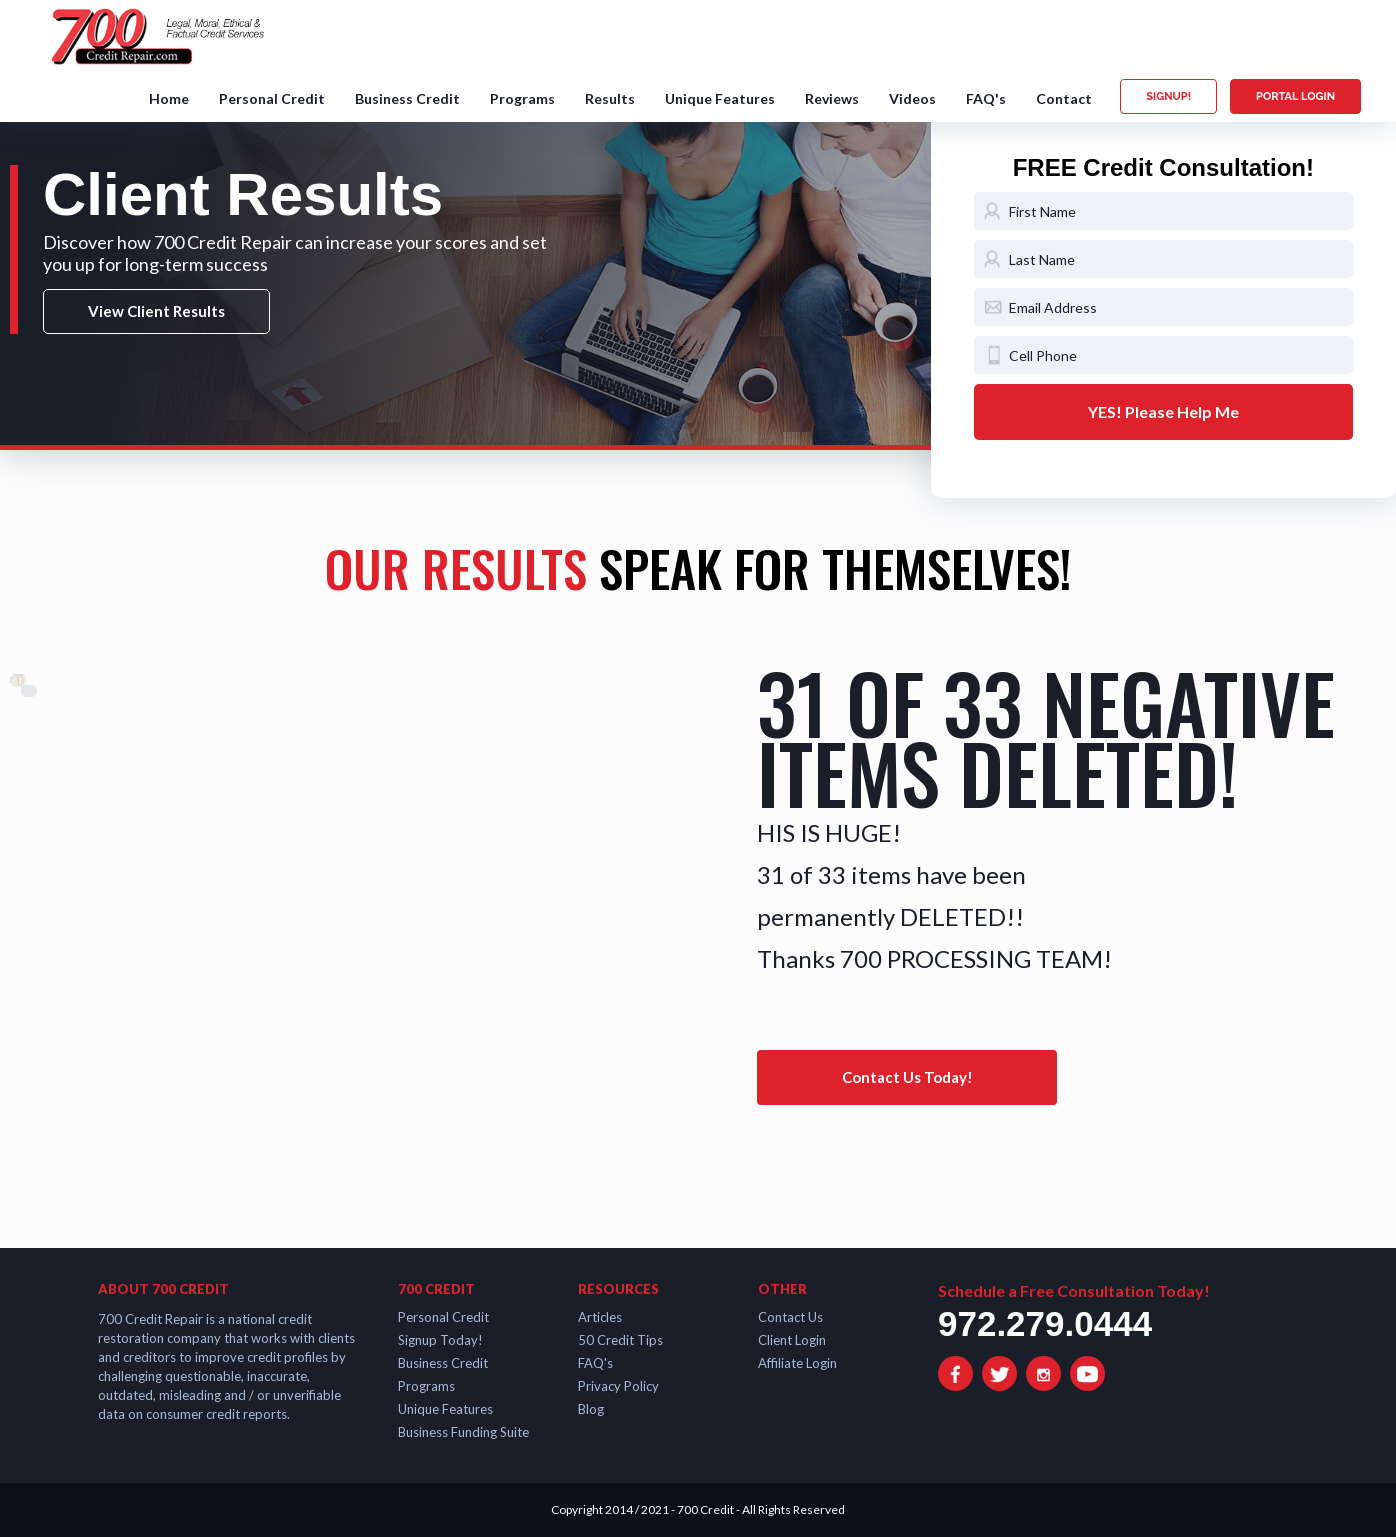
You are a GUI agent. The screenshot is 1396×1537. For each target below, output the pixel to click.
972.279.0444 (1045, 1323)
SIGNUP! (1168, 96)
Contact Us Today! (907, 1077)
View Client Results (156, 311)
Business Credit (407, 98)
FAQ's (986, 98)
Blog (591, 1409)
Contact (1064, 98)
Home (169, 98)
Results (610, 98)
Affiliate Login (797, 1363)
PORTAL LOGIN (1295, 96)
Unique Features (720, 98)
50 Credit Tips (620, 1340)
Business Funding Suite (463, 1432)
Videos (912, 98)
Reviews (832, 98)
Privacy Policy (618, 1386)
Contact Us (790, 1317)
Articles (600, 1317)
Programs (522, 98)
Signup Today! (440, 1340)
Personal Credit (272, 98)
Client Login (792, 1340)
